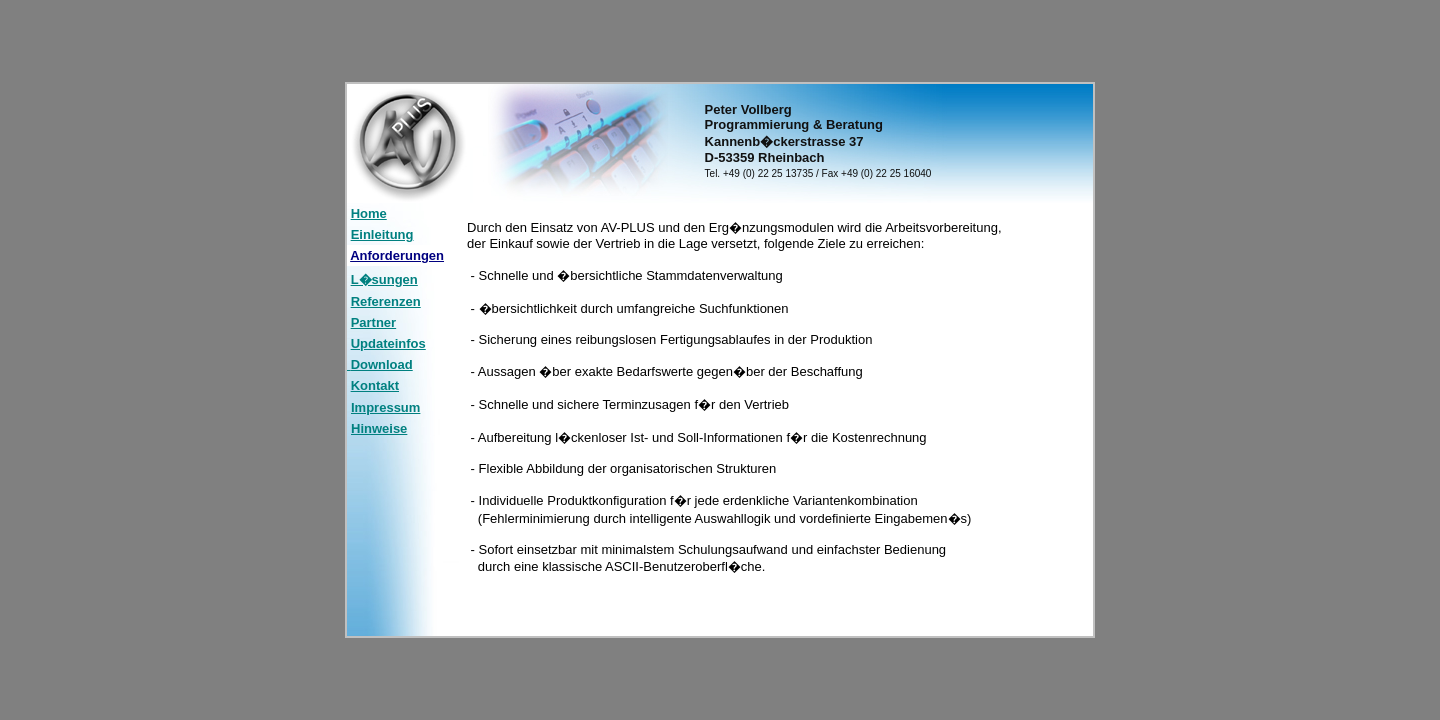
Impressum (385, 407)
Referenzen (386, 301)
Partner (374, 322)
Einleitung (382, 234)
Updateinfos (388, 343)
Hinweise (379, 428)
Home (369, 213)
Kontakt (375, 385)
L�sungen (384, 279)
